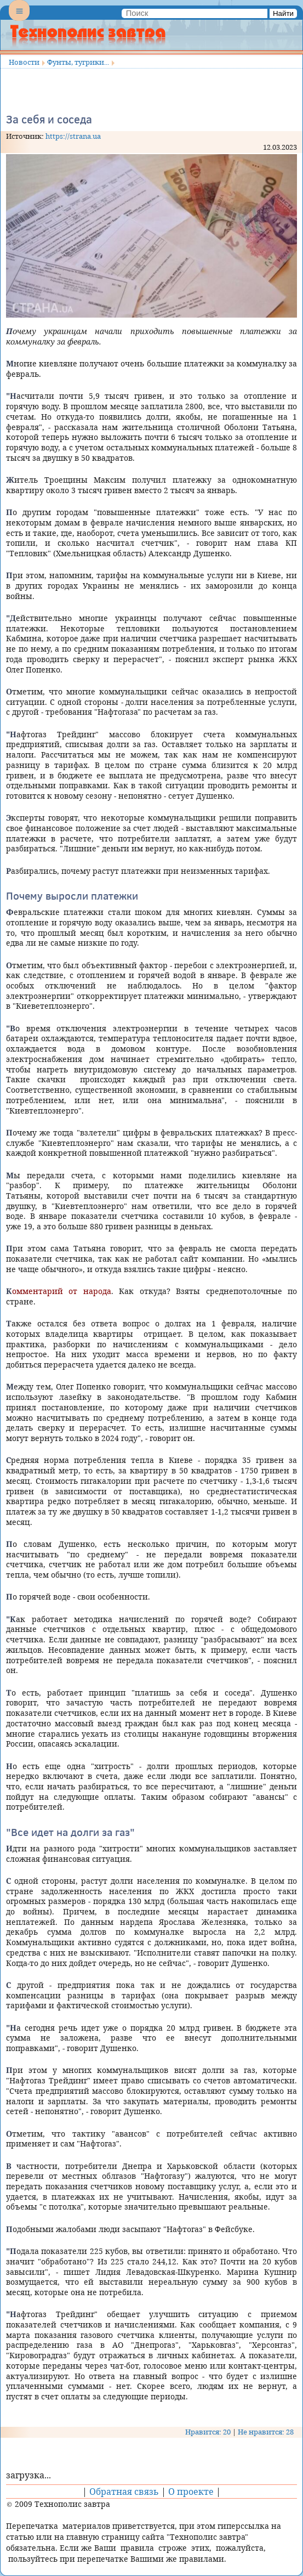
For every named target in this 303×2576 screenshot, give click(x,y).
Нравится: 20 (208, 2432)
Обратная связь (124, 2491)
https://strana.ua (73, 136)
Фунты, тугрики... (78, 62)
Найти (283, 13)
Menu (19, 20)
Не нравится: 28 (266, 2432)
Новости (24, 62)
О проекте (191, 2491)
